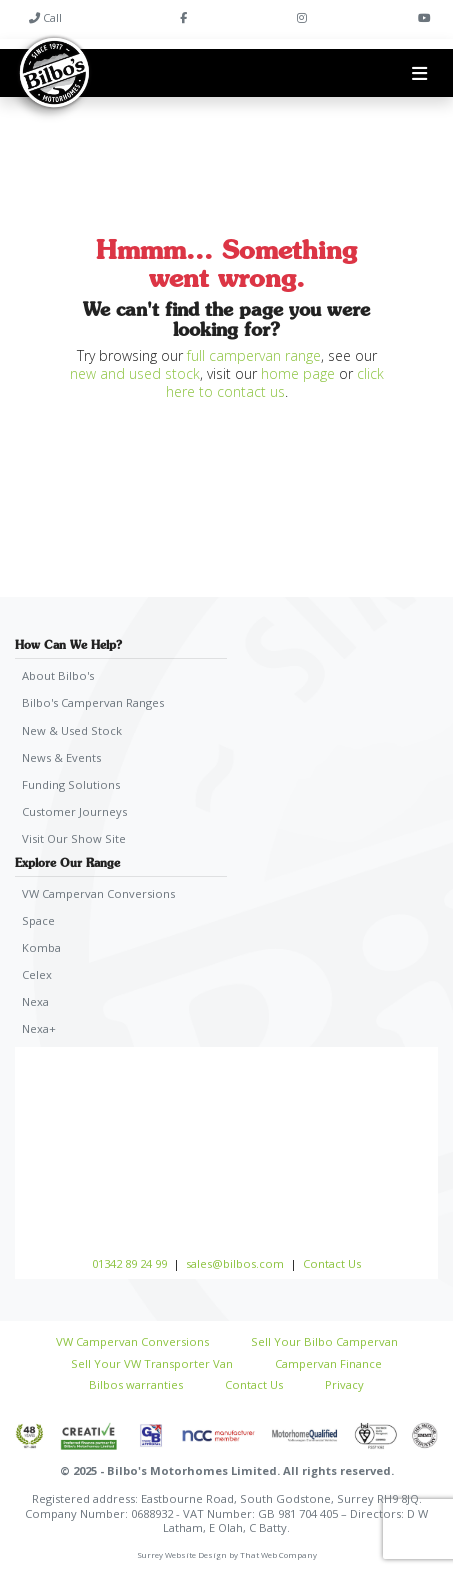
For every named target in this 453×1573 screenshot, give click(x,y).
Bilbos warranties (136, 1384)
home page (298, 373)
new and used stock (135, 373)
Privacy (344, 1384)
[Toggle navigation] (419, 73)
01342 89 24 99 (129, 1263)
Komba (41, 947)
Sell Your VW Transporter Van (152, 1363)
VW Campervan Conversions (98, 893)
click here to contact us (275, 382)
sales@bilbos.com (235, 1263)
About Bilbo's (58, 675)
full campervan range (254, 355)
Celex (37, 974)
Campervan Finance (328, 1363)
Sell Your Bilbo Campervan (324, 1341)
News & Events (61, 757)
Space (38, 920)
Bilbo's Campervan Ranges (93, 702)
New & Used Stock (72, 730)
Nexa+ (39, 1028)
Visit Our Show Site (74, 838)
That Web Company (278, 1555)
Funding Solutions (71, 784)
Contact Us (332, 1263)
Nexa (35, 1001)
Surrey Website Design (182, 1555)
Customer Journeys (74, 811)
